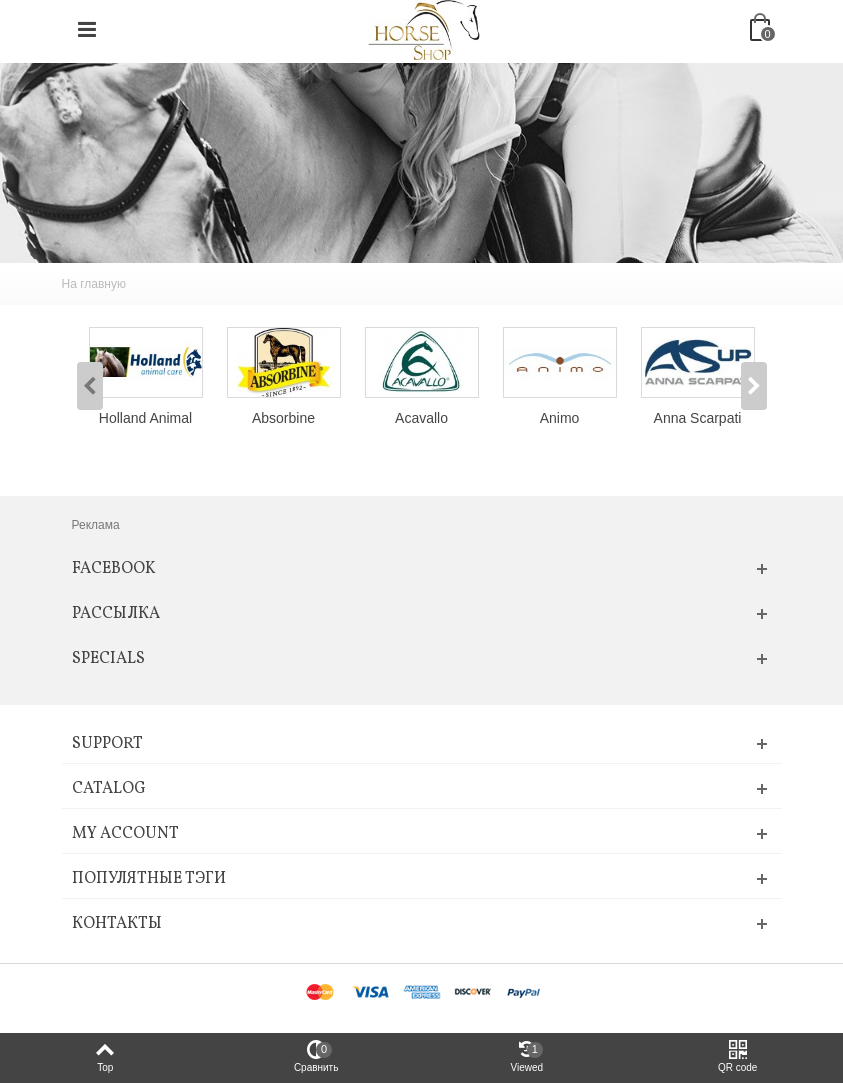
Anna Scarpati (698, 418)
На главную (94, 284)
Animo (560, 418)
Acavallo (421, 418)
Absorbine (283, 418)
